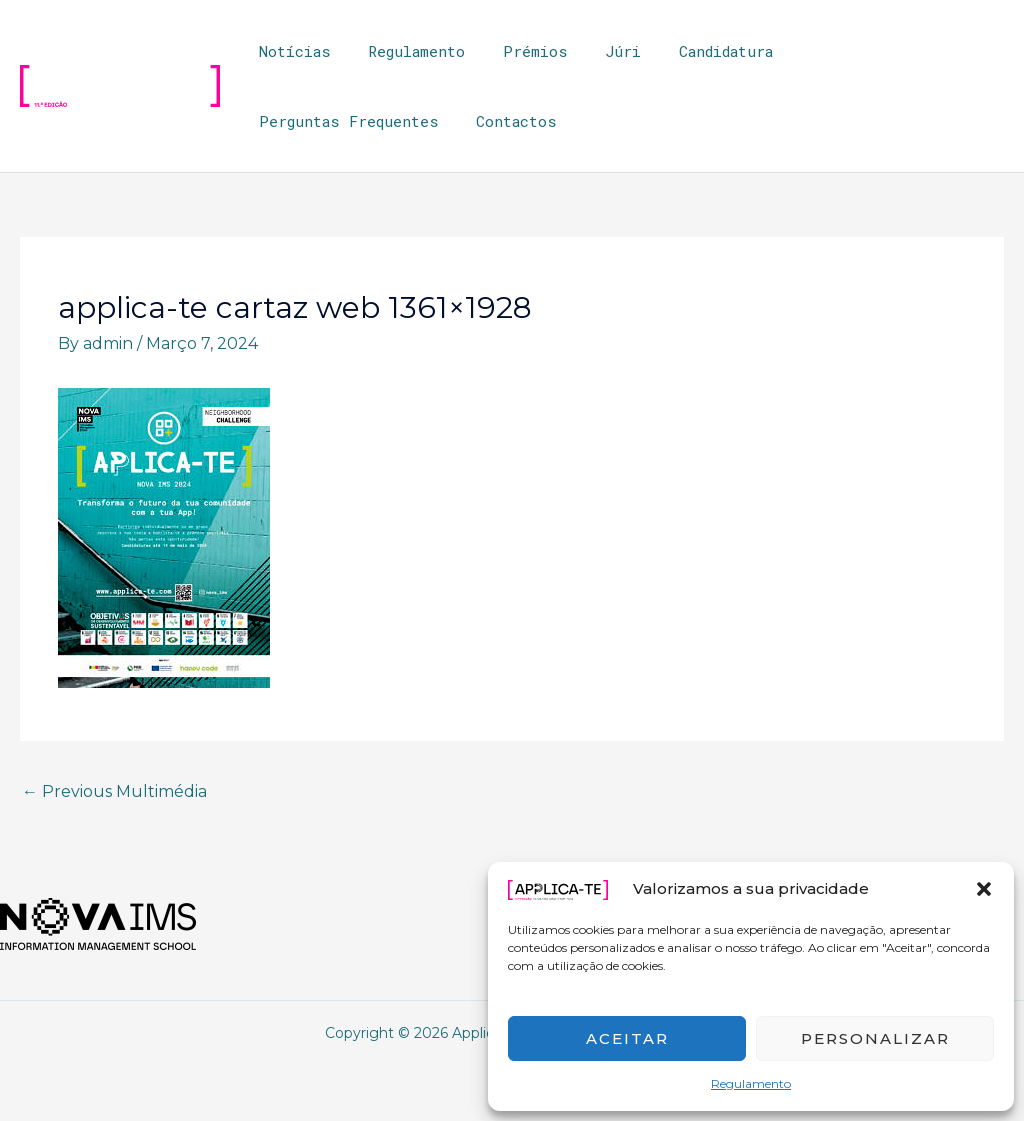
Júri (597, 51)
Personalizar (875, 1038)
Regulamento (751, 1083)
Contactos (295, 121)
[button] (984, 889)
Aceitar (627, 1038)
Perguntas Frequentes (859, 51)
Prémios (516, 51)
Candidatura (692, 51)
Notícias (291, 51)
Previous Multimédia (114, 791)
